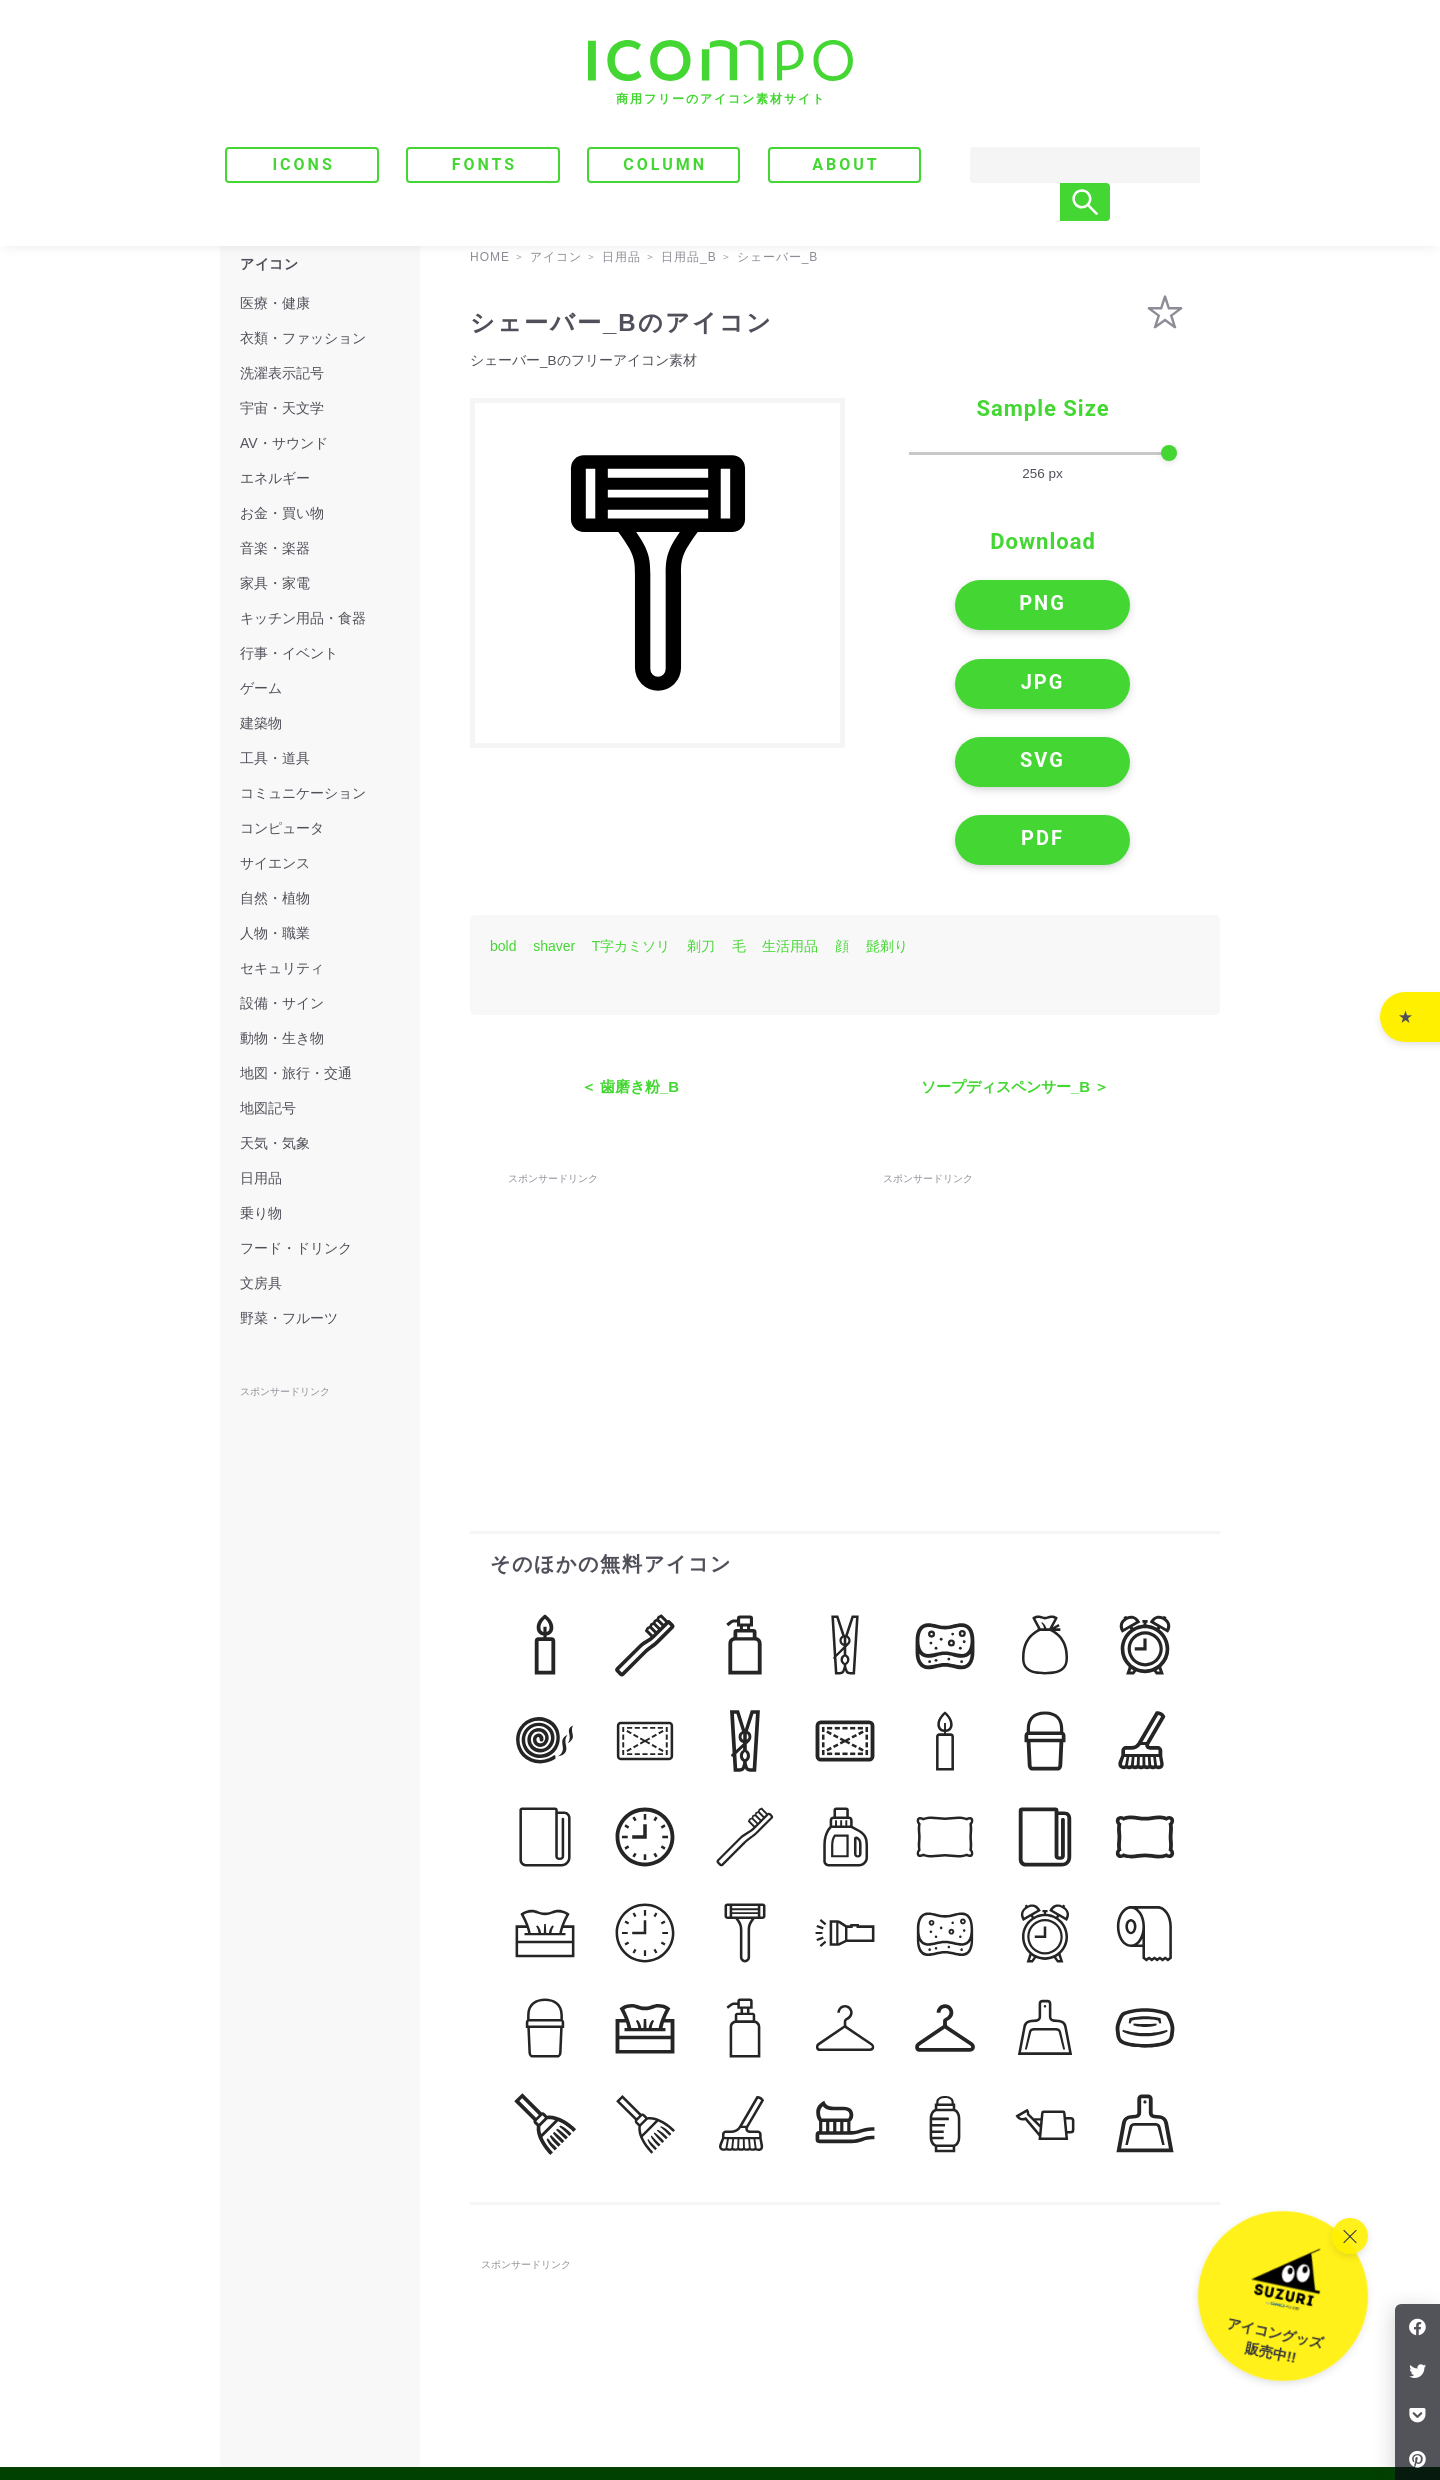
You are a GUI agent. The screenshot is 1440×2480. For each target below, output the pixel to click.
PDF (1125, 686)
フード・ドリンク (296, 1248)
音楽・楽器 (275, 548)
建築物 (261, 723)
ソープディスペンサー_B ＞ (1015, 949)
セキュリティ (282, 968)
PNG (960, 609)
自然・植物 (275, 898)
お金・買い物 (282, 513)
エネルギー (275, 478)
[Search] (1065, 165)
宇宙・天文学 (282, 408)
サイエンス (275, 863)
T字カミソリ (631, 809)
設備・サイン (282, 1003)
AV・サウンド (284, 443)
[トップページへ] (720, 72)
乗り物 (261, 1213)
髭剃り (887, 809)
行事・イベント (289, 653)
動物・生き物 (282, 1038)
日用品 (261, 1178)
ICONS (303, 164)
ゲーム (261, 688)
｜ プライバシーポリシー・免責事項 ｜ (1106, 2381)
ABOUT (845, 164)
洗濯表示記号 (282, 373)
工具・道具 (275, 758)
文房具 (261, 1283)
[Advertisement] (658, 1177)
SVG (960, 686)
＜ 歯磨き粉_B (630, 949)
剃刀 (701, 809)
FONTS (485, 164)
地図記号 (268, 1108)
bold (503, 809)
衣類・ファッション (303, 338)
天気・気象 (275, 1143)
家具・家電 (275, 583)
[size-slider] (1043, 454)
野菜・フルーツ (289, 1318)
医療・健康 (275, 303)
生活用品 (790, 809)
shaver (554, 809)
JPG (1125, 609)
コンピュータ (282, 828)
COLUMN (665, 164)
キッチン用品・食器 (303, 618)
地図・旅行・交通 (296, 1073)
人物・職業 (275, 933)
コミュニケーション (303, 793)
